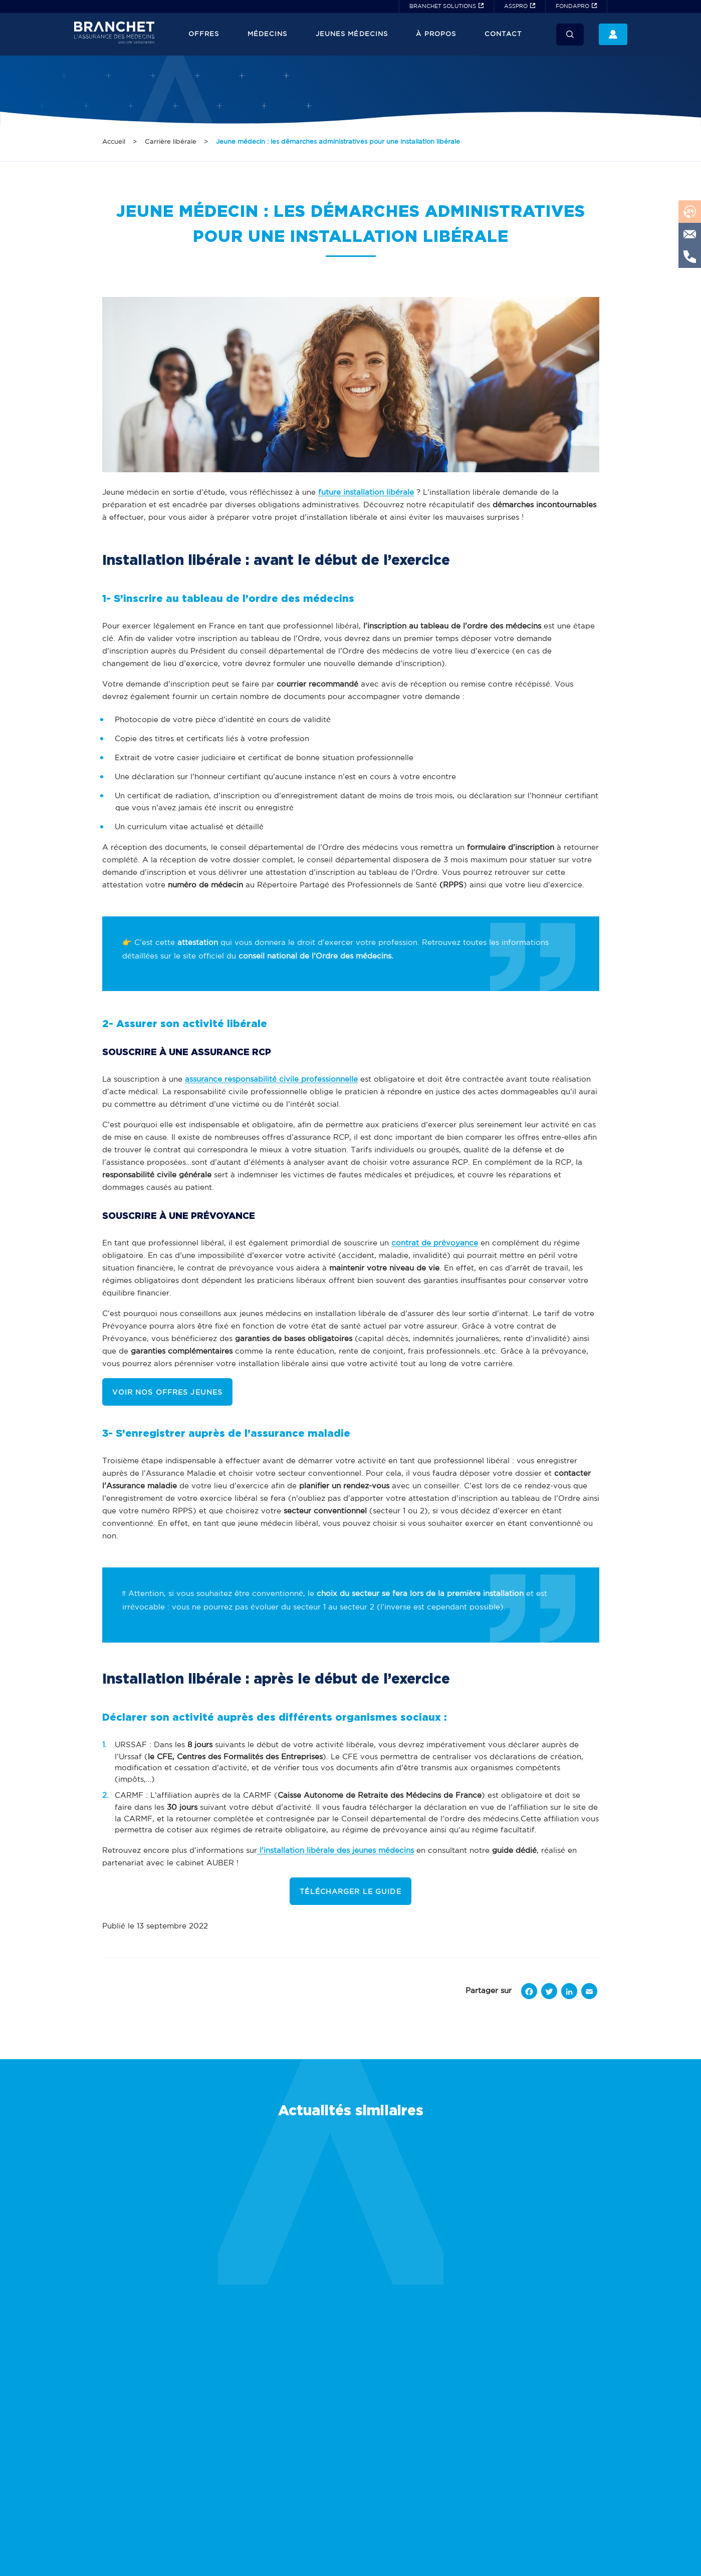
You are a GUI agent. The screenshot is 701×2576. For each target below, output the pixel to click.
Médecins (267, 34)
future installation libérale (366, 492)
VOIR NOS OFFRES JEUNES (167, 1393)
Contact (503, 34)
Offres (203, 34)
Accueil (113, 142)
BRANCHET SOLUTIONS (442, 6)
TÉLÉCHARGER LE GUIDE (350, 1892)
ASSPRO (516, 6)
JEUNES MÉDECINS (351, 34)
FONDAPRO (572, 6)
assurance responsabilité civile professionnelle (271, 1079)
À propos (435, 34)
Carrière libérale (170, 142)
